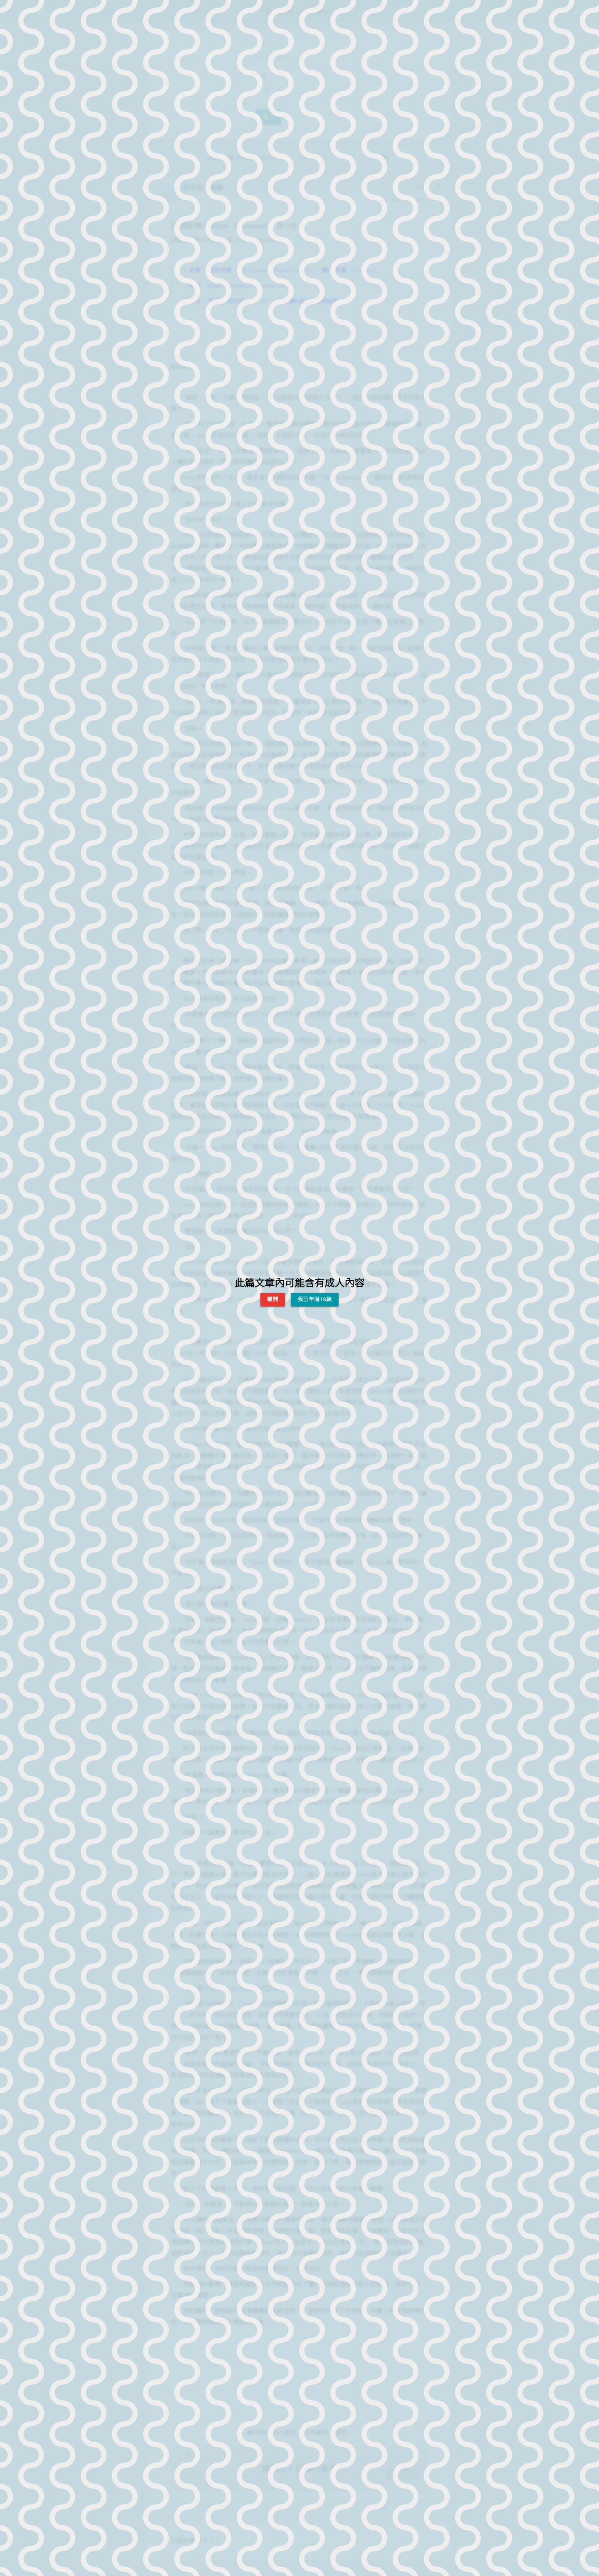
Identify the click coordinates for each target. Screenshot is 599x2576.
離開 (272, 1299)
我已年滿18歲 (314, 1299)
